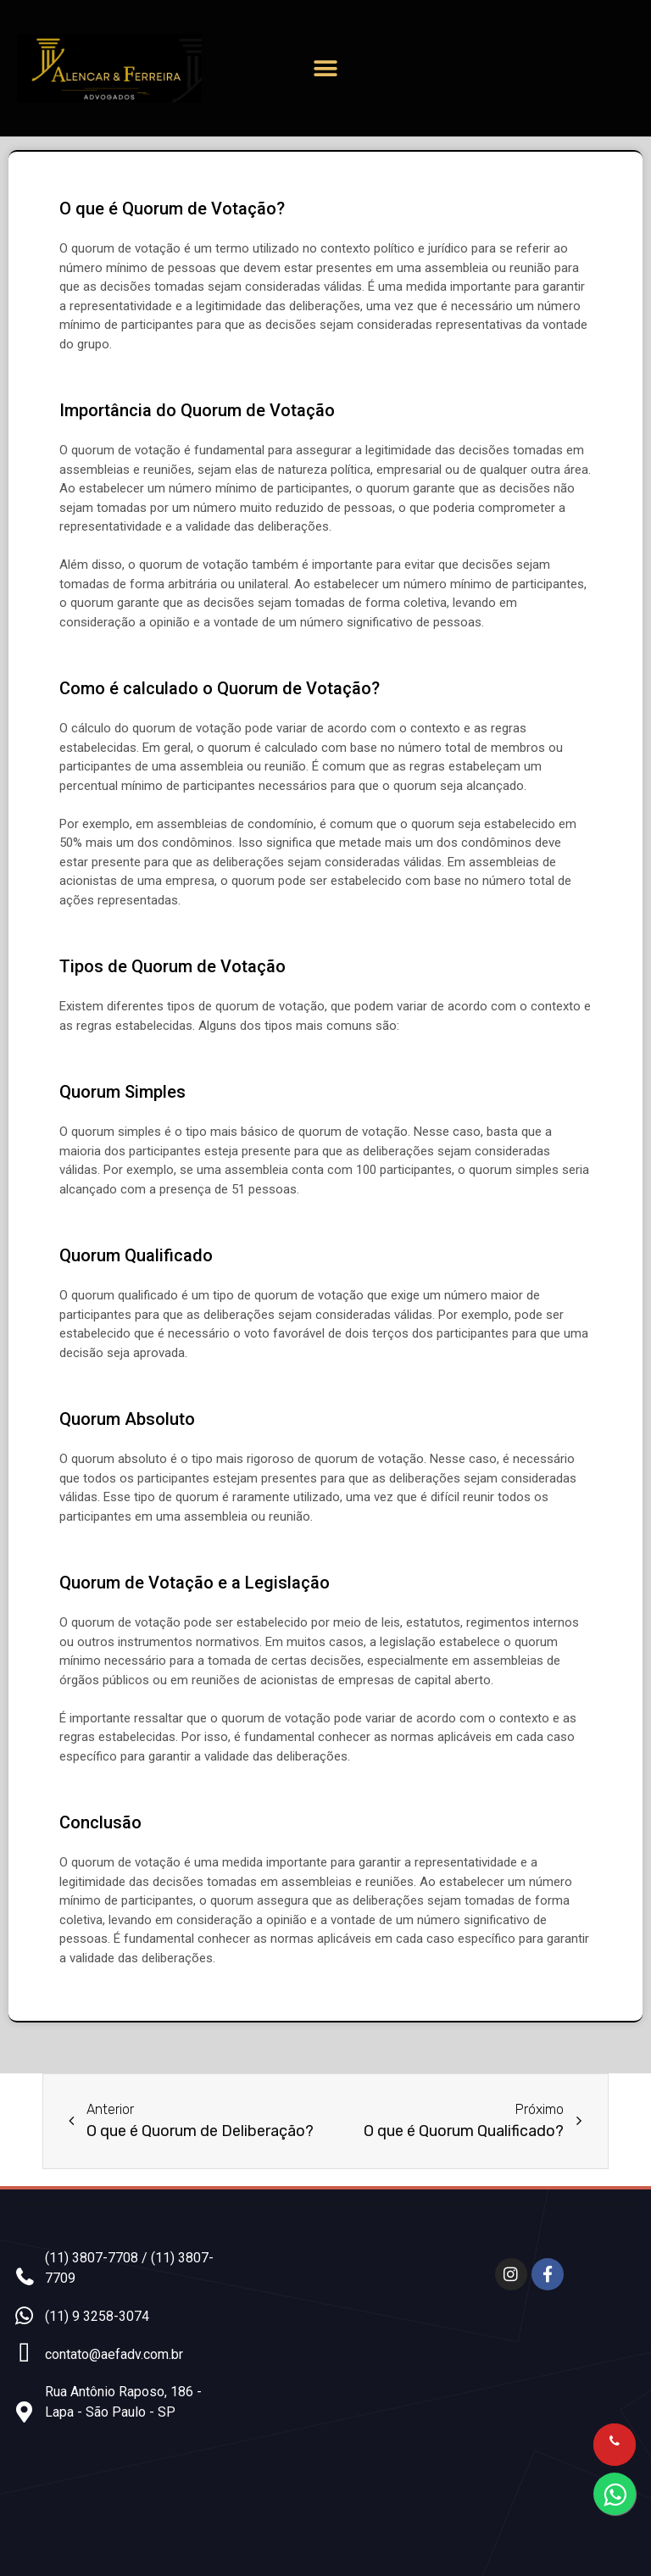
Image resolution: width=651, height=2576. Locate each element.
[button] (325, 68)
